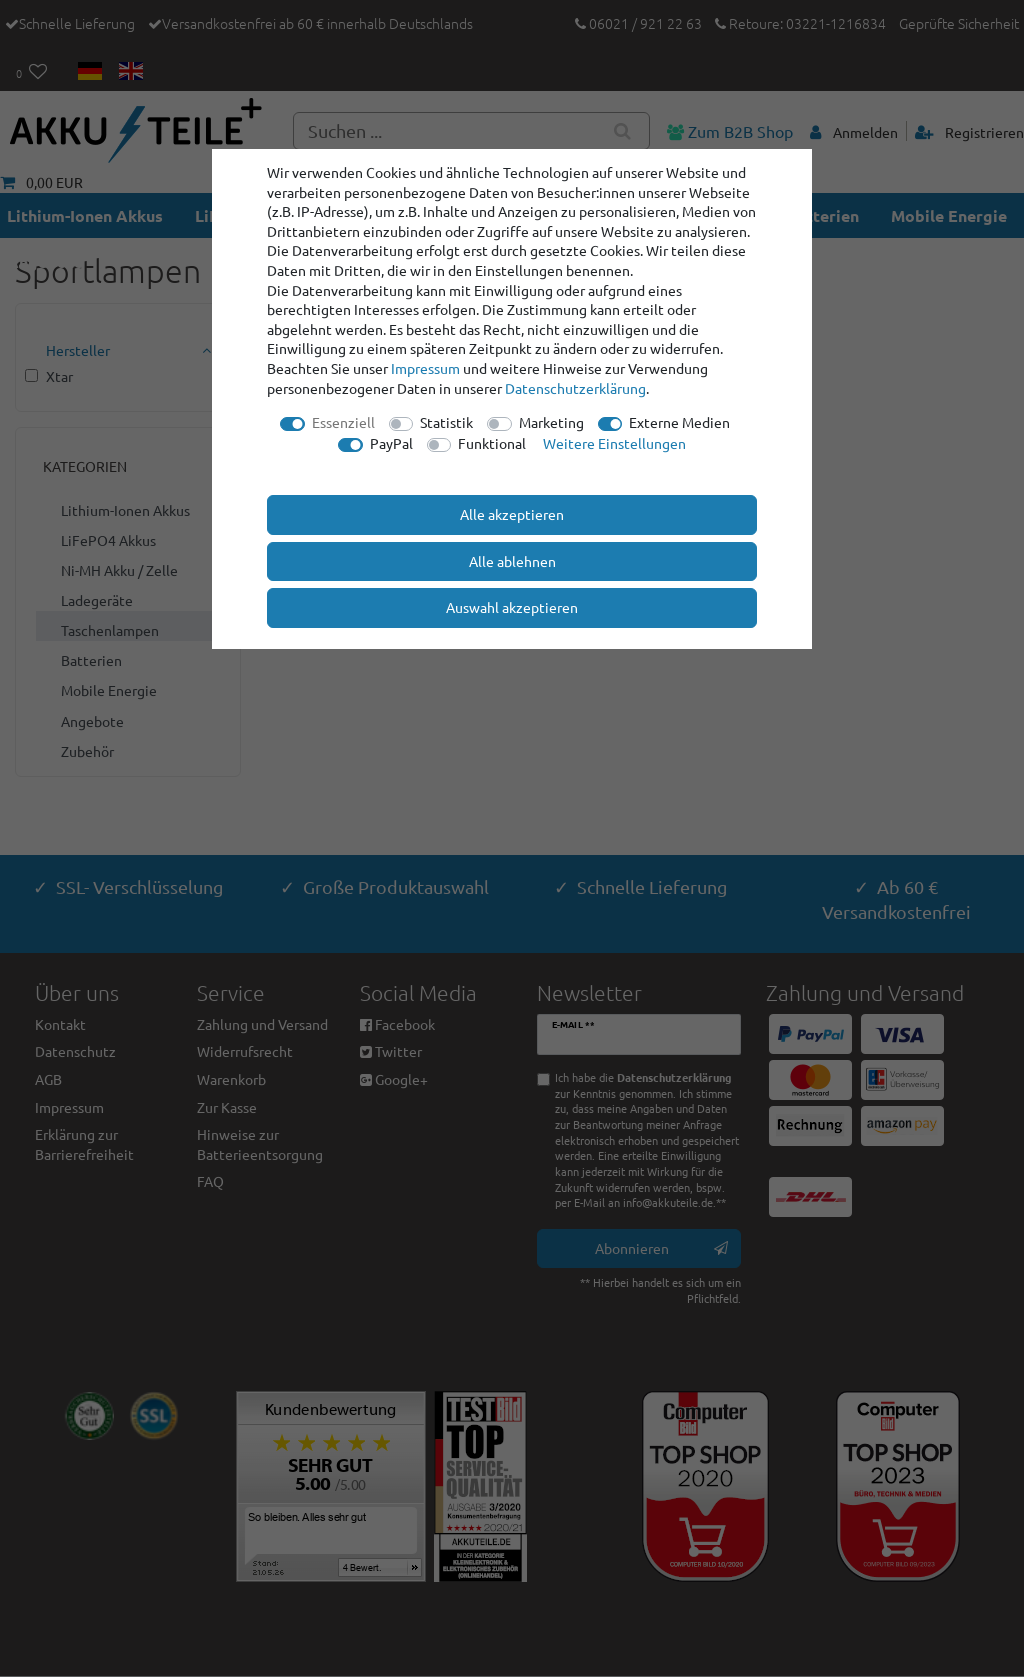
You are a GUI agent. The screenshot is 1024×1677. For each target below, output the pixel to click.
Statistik (446, 422)
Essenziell (343, 422)
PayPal (391, 443)
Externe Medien (679, 422)
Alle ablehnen (512, 561)
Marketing (551, 422)
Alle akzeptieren (512, 514)
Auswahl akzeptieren (512, 607)
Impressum (425, 368)
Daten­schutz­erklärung (575, 388)
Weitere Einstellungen (614, 443)
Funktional (492, 443)
